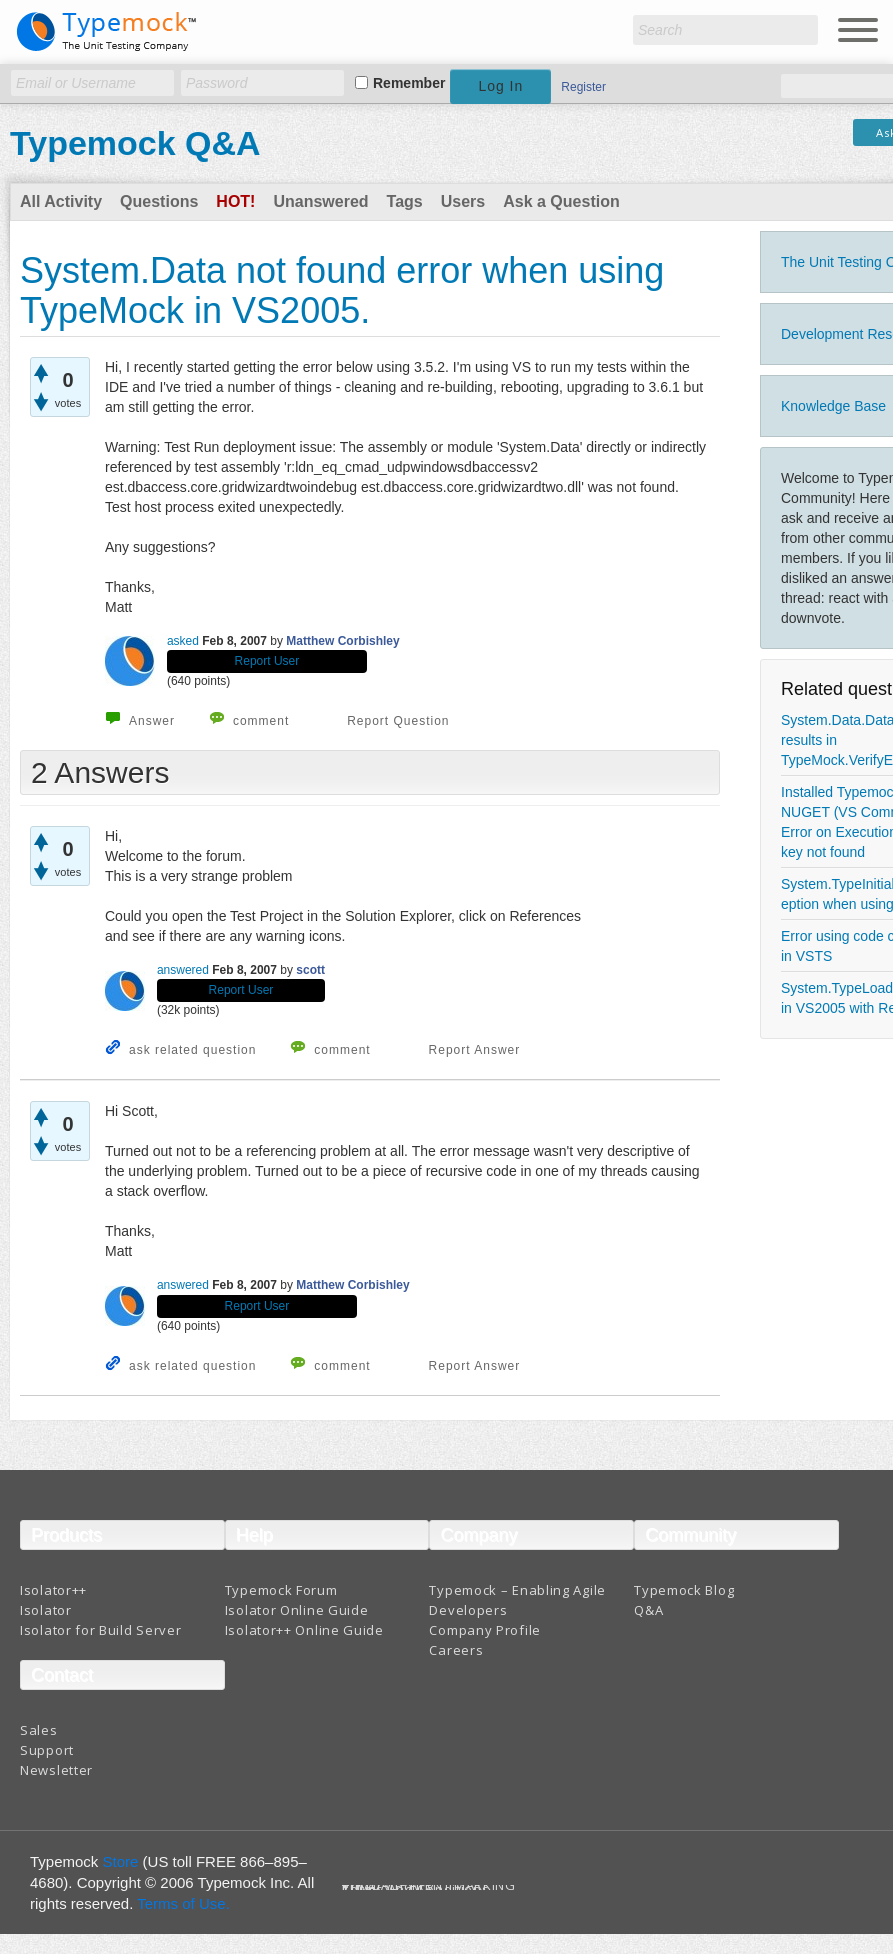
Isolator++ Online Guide (304, 1630)
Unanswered (320, 201)
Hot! (235, 201)
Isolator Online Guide (297, 1610)
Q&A (648, 1610)
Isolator (46, 1610)
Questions (159, 201)
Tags (405, 201)
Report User (267, 661)
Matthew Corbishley (342, 641)
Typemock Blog (684, 1590)
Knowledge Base (833, 406)
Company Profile (485, 1630)
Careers (456, 1650)
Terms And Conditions (415, 1889)
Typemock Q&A (135, 143)
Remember (409, 83)
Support (47, 1750)
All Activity (61, 201)
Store (121, 1861)
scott (310, 970)
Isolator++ (53, 1590)
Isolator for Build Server (101, 1630)
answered (183, 970)
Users (463, 201)
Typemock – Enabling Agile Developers (517, 1600)
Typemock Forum (281, 1590)
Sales (39, 1730)
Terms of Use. (183, 1903)
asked (183, 641)
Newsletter (56, 1770)
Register (583, 87)
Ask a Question (561, 201)
